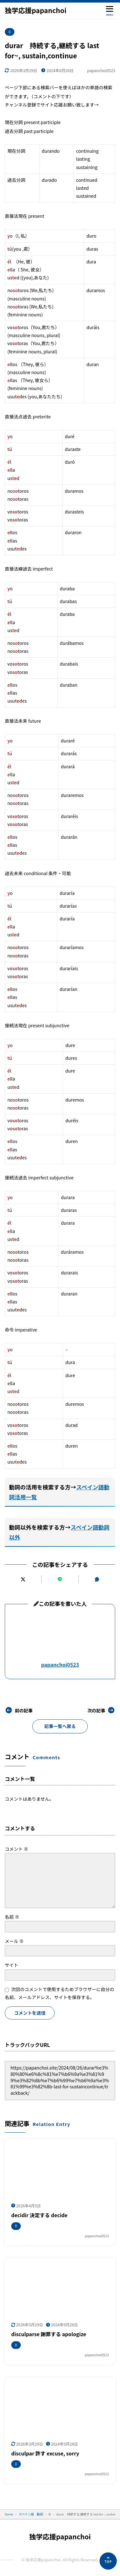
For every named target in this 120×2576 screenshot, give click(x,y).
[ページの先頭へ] (108, 2561)
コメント (16, 1849)
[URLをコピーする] (97, 1579)
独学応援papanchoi (36, 10)
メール (14, 1941)
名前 (12, 1917)
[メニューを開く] (109, 10)
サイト (11, 1965)
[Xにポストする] (23, 1579)
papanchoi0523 (60, 1664)
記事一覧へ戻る (60, 1726)
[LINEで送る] (60, 1579)
